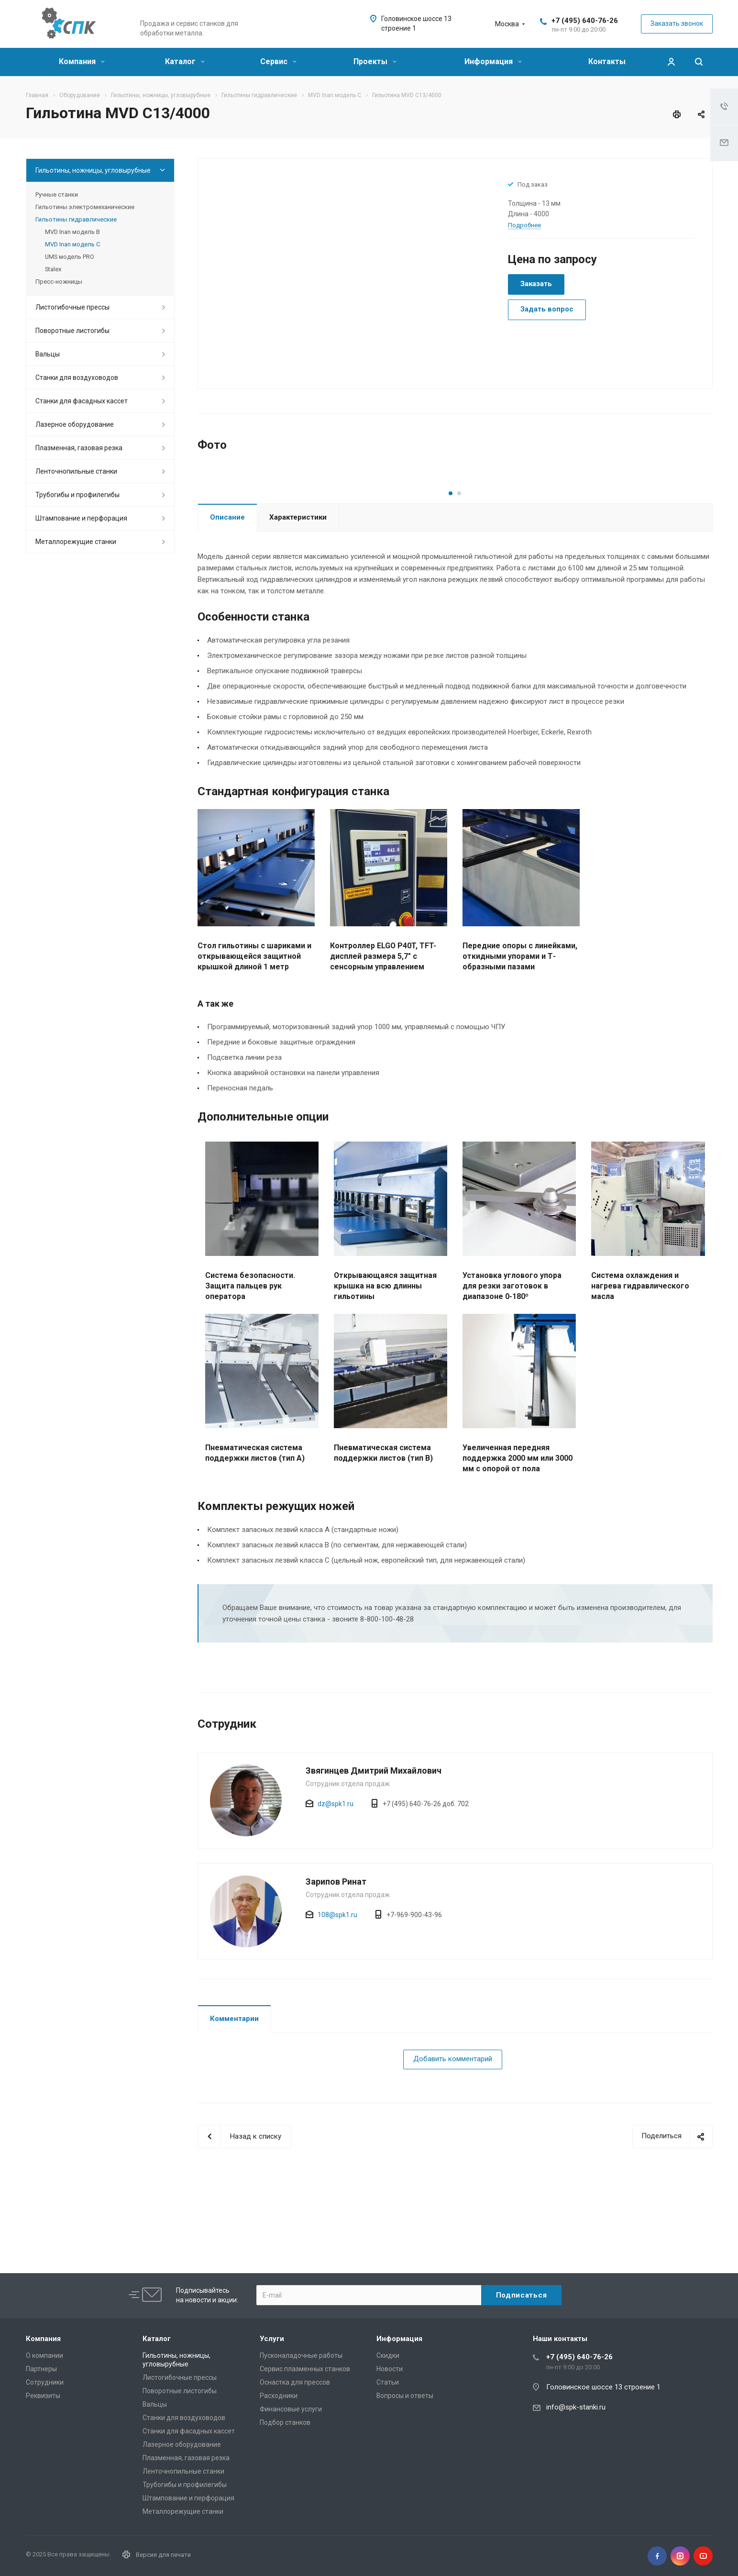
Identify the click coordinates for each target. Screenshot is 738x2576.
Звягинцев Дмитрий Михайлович (373, 1836)
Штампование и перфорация (81, 518)
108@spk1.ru (337, 1980)
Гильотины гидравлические (76, 219)
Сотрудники (45, 2382)
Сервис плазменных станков (305, 2369)
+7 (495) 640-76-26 (584, 20)
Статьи (387, 2382)
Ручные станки (56, 194)
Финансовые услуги (291, 2409)
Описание (227, 582)
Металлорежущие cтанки (75, 541)
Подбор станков (285, 2422)
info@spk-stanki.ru (576, 2407)
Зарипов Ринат (336, 1947)
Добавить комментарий (452, 2124)
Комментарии (234, 2083)
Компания (82, 61)
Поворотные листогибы (72, 330)
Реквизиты (43, 2395)
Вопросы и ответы (404, 2395)
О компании (44, 2355)
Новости (389, 2369)
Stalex (53, 269)
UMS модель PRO (69, 256)
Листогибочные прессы (72, 307)
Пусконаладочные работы (301, 2355)
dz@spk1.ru (335, 1869)
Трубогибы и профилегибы (77, 495)
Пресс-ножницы (58, 281)
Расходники (278, 2395)
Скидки (387, 2355)
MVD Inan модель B (72, 231)
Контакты (607, 61)
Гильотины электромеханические (84, 207)
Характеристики (298, 582)
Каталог (185, 61)
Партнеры (41, 2369)
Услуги (272, 2338)
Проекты (375, 61)
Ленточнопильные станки (76, 471)
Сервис (278, 61)
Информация (493, 61)
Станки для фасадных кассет (81, 401)
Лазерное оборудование (74, 424)
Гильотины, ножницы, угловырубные (93, 170)
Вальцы (47, 354)
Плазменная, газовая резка (78, 448)
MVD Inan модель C (72, 244)
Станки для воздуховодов (76, 377)
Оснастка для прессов (295, 2382)
